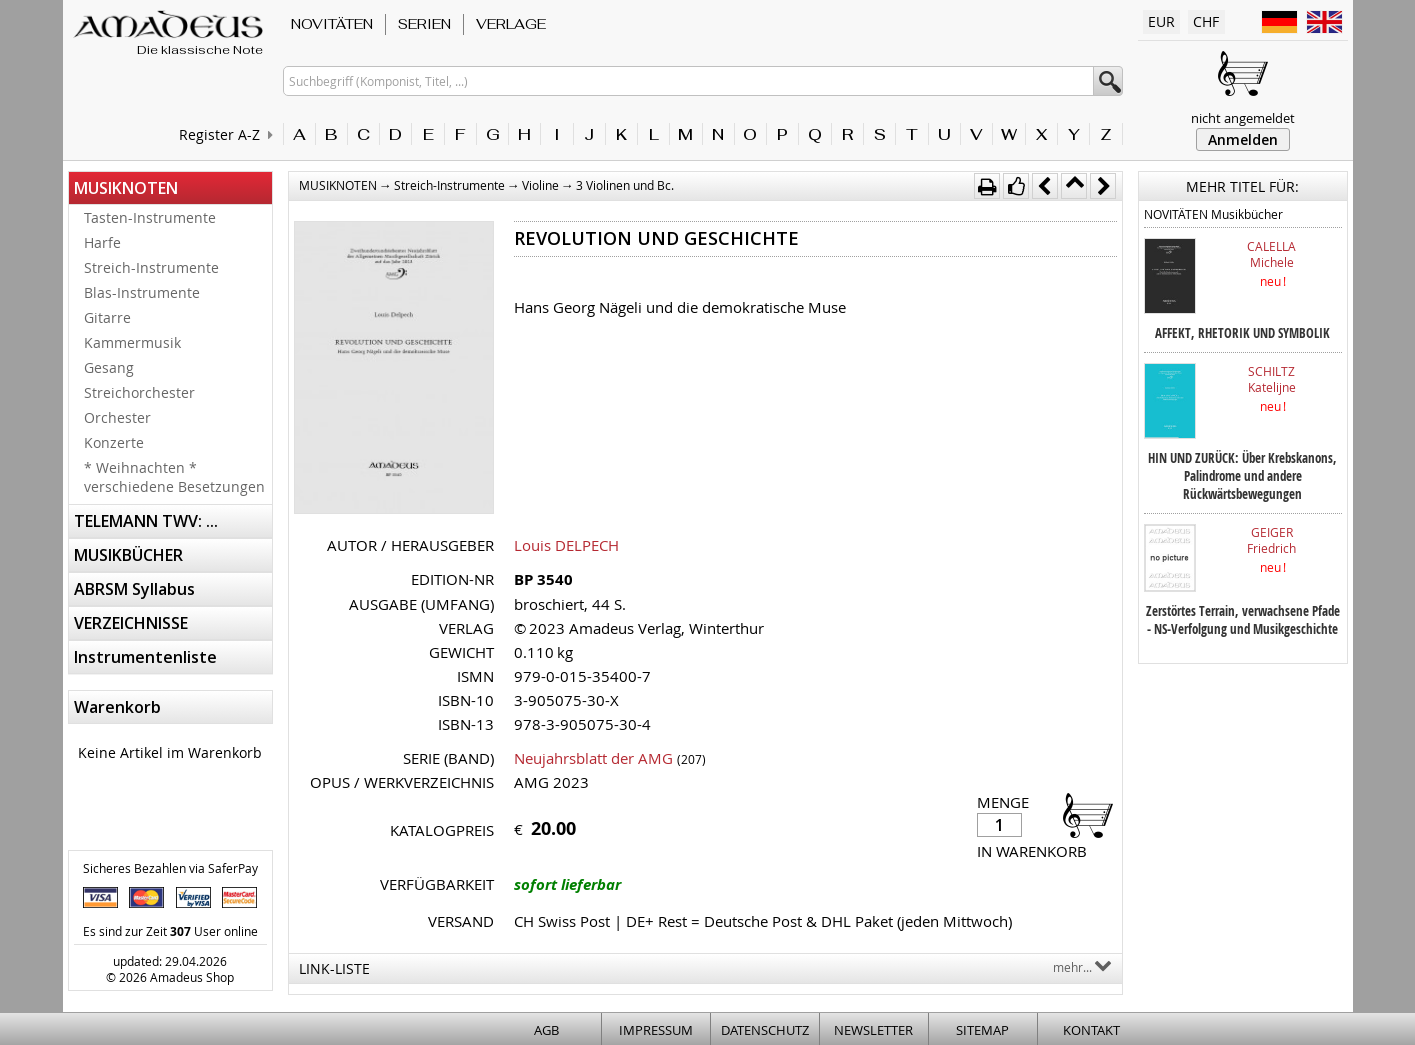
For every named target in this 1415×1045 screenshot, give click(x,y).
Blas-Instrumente (142, 292)
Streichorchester (139, 392)
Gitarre (107, 317)
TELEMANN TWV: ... (146, 521)
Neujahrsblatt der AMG (593, 758)
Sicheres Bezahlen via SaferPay (170, 868)
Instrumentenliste (145, 657)
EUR (1161, 21)
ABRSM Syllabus (134, 589)
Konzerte (114, 442)
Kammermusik (132, 342)
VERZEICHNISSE (131, 623)
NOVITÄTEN (332, 24)
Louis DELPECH (566, 545)
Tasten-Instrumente (150, 217)
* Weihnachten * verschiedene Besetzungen (174, 477)
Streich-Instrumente (151, 267)
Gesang (109, 367)
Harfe (102, 242)
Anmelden (1243, 139)
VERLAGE (511, 24)
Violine (540, 185)
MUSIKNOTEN (126, 188)
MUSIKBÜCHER (128, 555)
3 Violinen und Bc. (625, 185)
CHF (1206, 21)
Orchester (117, 417)
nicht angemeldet (1243, 118)
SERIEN (424, 24)
